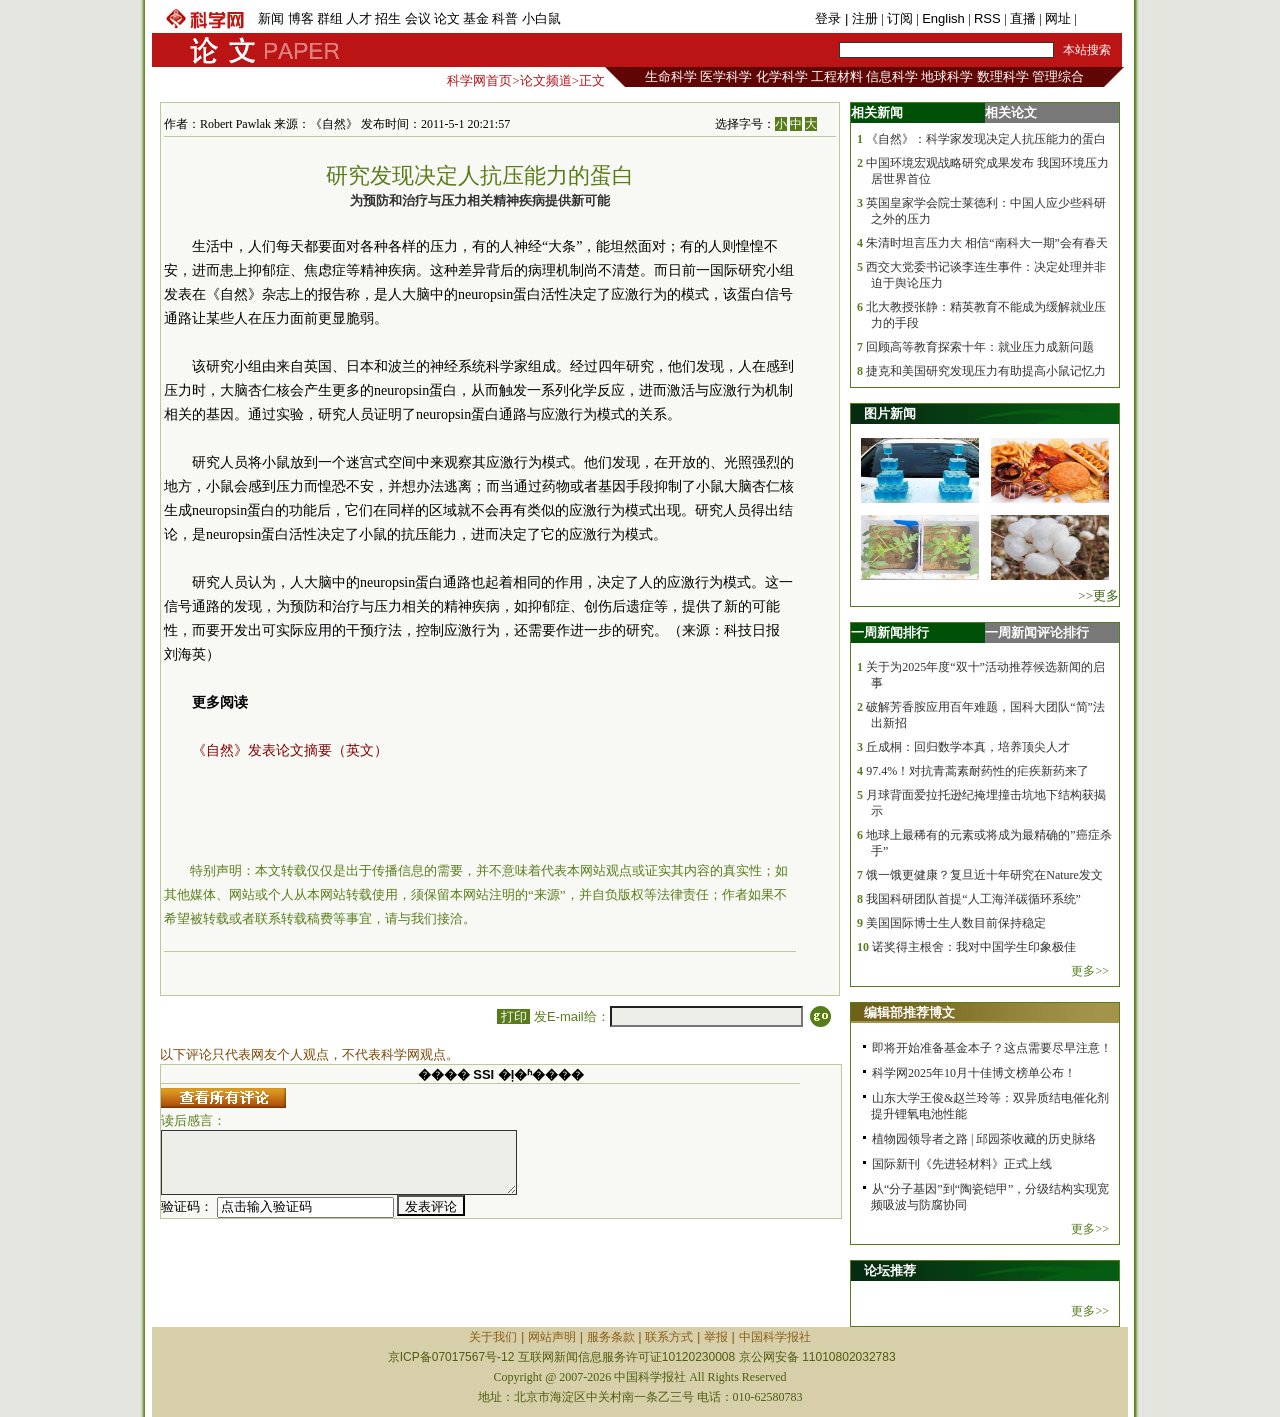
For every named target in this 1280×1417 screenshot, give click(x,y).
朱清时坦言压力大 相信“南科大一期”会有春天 (987, 243)
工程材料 (837, 76)
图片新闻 (890, 413)
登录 (830, 18)
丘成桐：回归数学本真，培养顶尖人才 (968, 747)
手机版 (1099, 18)
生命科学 (671, 76)
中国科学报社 (775, 1337)
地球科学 (947, 76)
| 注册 (861, 18)
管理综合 (1058, 76)
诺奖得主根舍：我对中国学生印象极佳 (974, 947)
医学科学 (726, 76)
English (943, 18)
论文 (447, 18)
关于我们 (493, 1337)
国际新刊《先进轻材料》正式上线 (962, 1164)
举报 (716, 1337)
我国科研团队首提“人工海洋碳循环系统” (973, 899)
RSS (987, 18)
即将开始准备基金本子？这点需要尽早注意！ (992, 1048)
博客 (301, 18)
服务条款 (611, 1337)
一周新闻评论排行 (1037, 632)
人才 (359, 18)
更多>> (1090, 971)
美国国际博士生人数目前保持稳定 (956, 923)
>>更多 (1098, 595)
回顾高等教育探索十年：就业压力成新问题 (980, 347)
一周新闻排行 (890, 632)
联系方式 (669, 1337)
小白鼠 (541, 18)
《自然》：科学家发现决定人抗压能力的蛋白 (986, 139)
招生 (388, 18)
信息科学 (892, 76)
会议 (418, 18)
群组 (330, 18)
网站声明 (552, 1337)
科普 (505, 18)
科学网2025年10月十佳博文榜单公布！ (974, 1073)
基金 (476, 18)
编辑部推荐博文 (909, 1012)
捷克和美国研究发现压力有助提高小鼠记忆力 (986, 371)
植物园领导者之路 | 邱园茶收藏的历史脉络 (984, 1139)
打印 (513, 1016)
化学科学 (782, 76)
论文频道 (546, 80)
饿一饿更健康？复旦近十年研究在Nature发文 (984, 875)
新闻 (271, 18)
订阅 (900, 18)
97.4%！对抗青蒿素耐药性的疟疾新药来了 (977, 771)
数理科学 (1003, 76)
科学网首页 (479, 80)
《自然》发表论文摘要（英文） (290, 750)
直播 (1023, 18)
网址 (1058, 18)
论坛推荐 (890, 1270)
